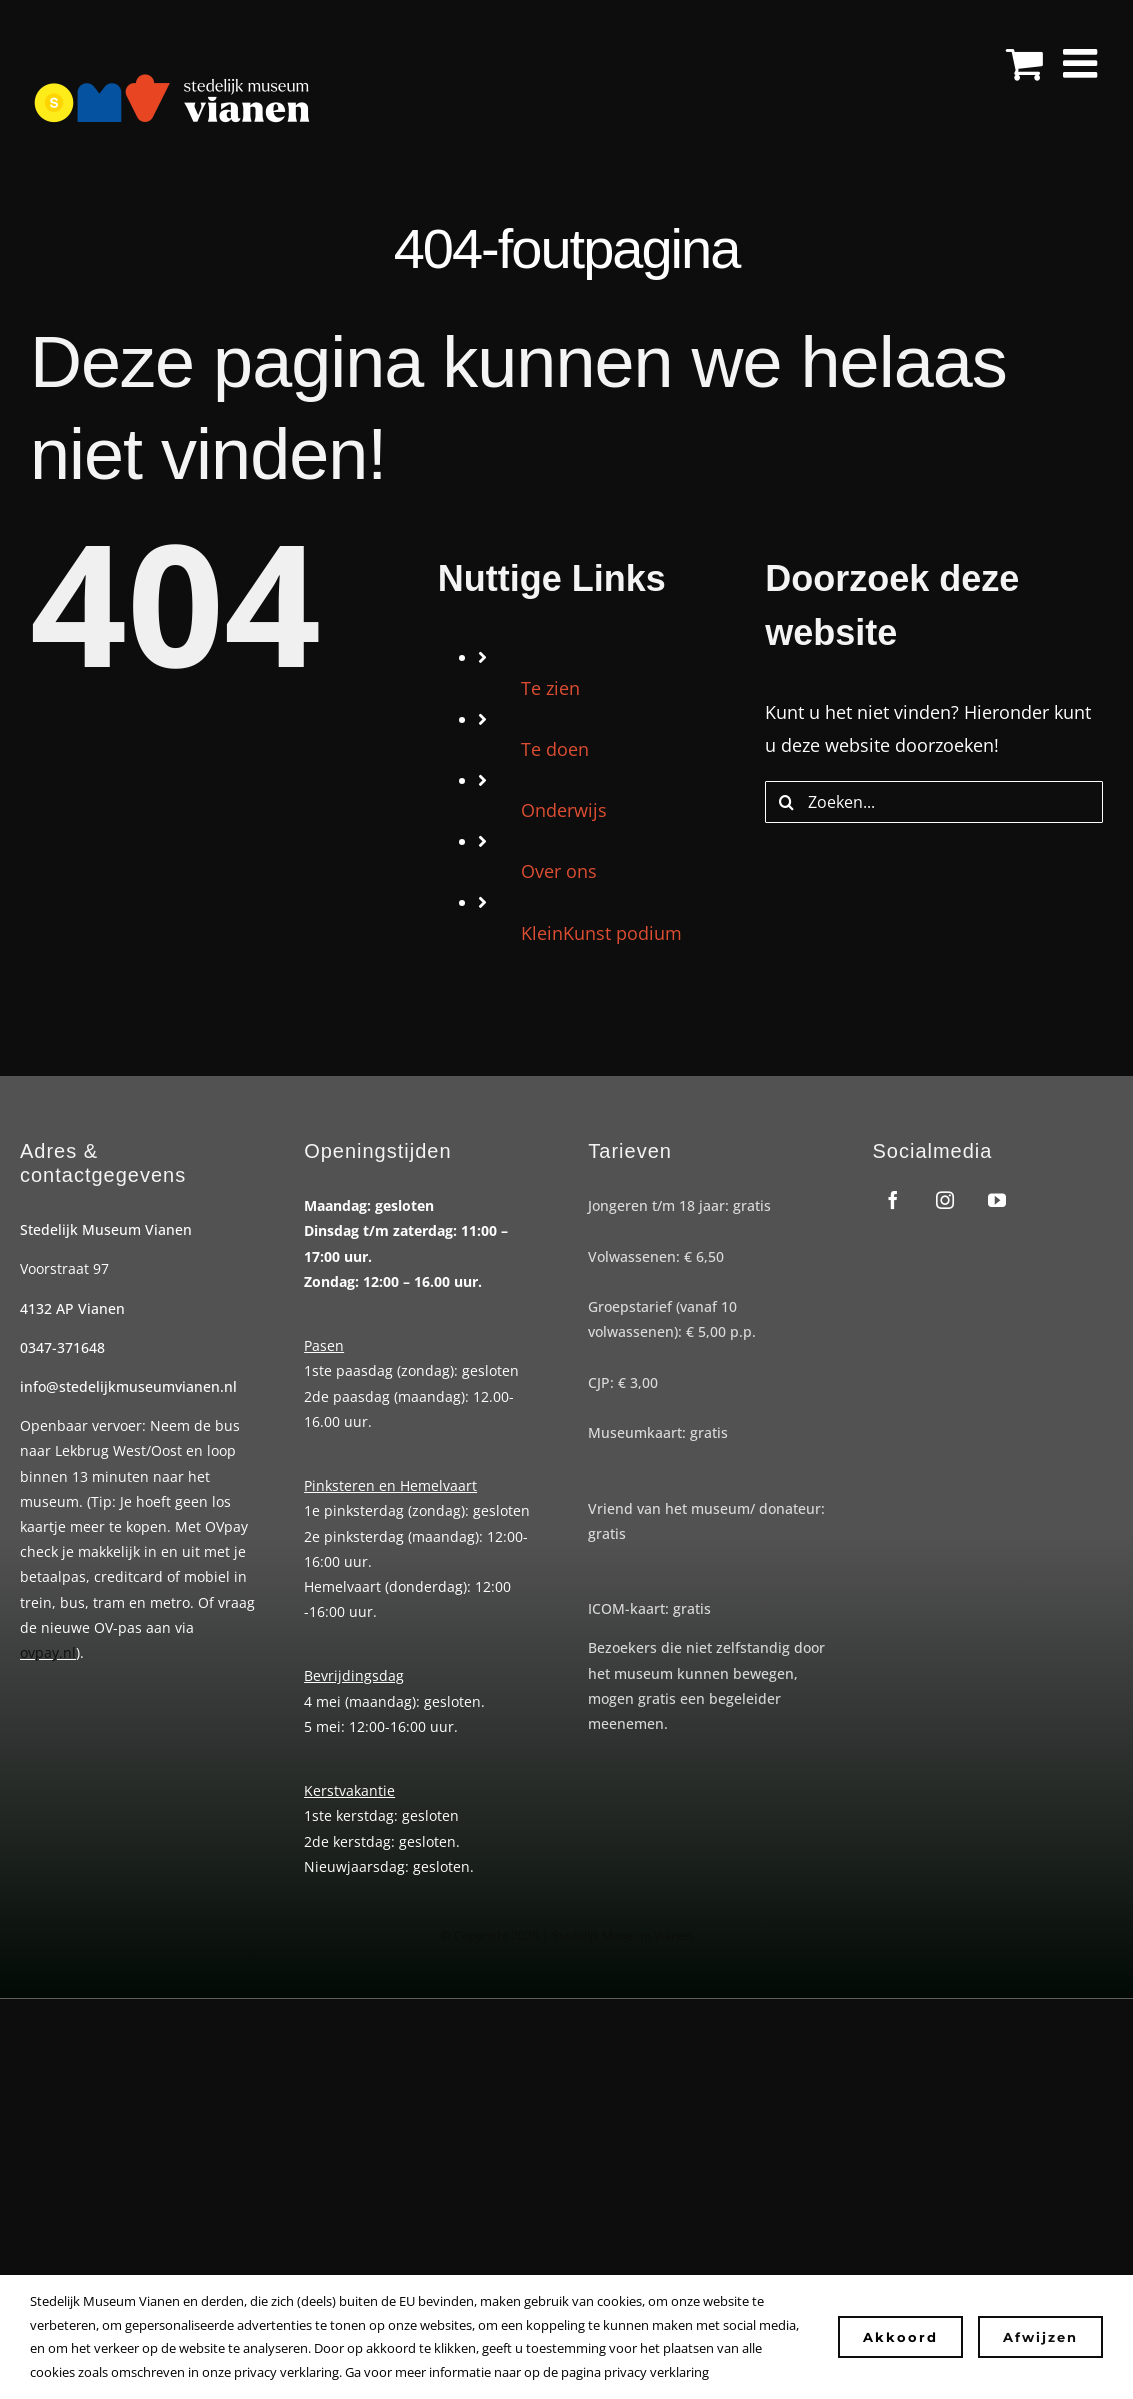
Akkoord (900, 2337)
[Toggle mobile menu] (1083, 63)
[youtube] (997, 1200)
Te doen (555, 749)
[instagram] (945, 1200)
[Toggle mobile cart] (1024, 63)
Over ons (559, 871)
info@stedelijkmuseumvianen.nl (128, 1386)
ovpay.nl (48, 1652)
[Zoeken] (786, 802)
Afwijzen (1040, 2337)
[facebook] (893, 1200)
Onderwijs (564, 810)
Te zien (550, 688)
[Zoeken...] (934, 802)
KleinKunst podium (601, 933)
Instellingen (767, 2372)
